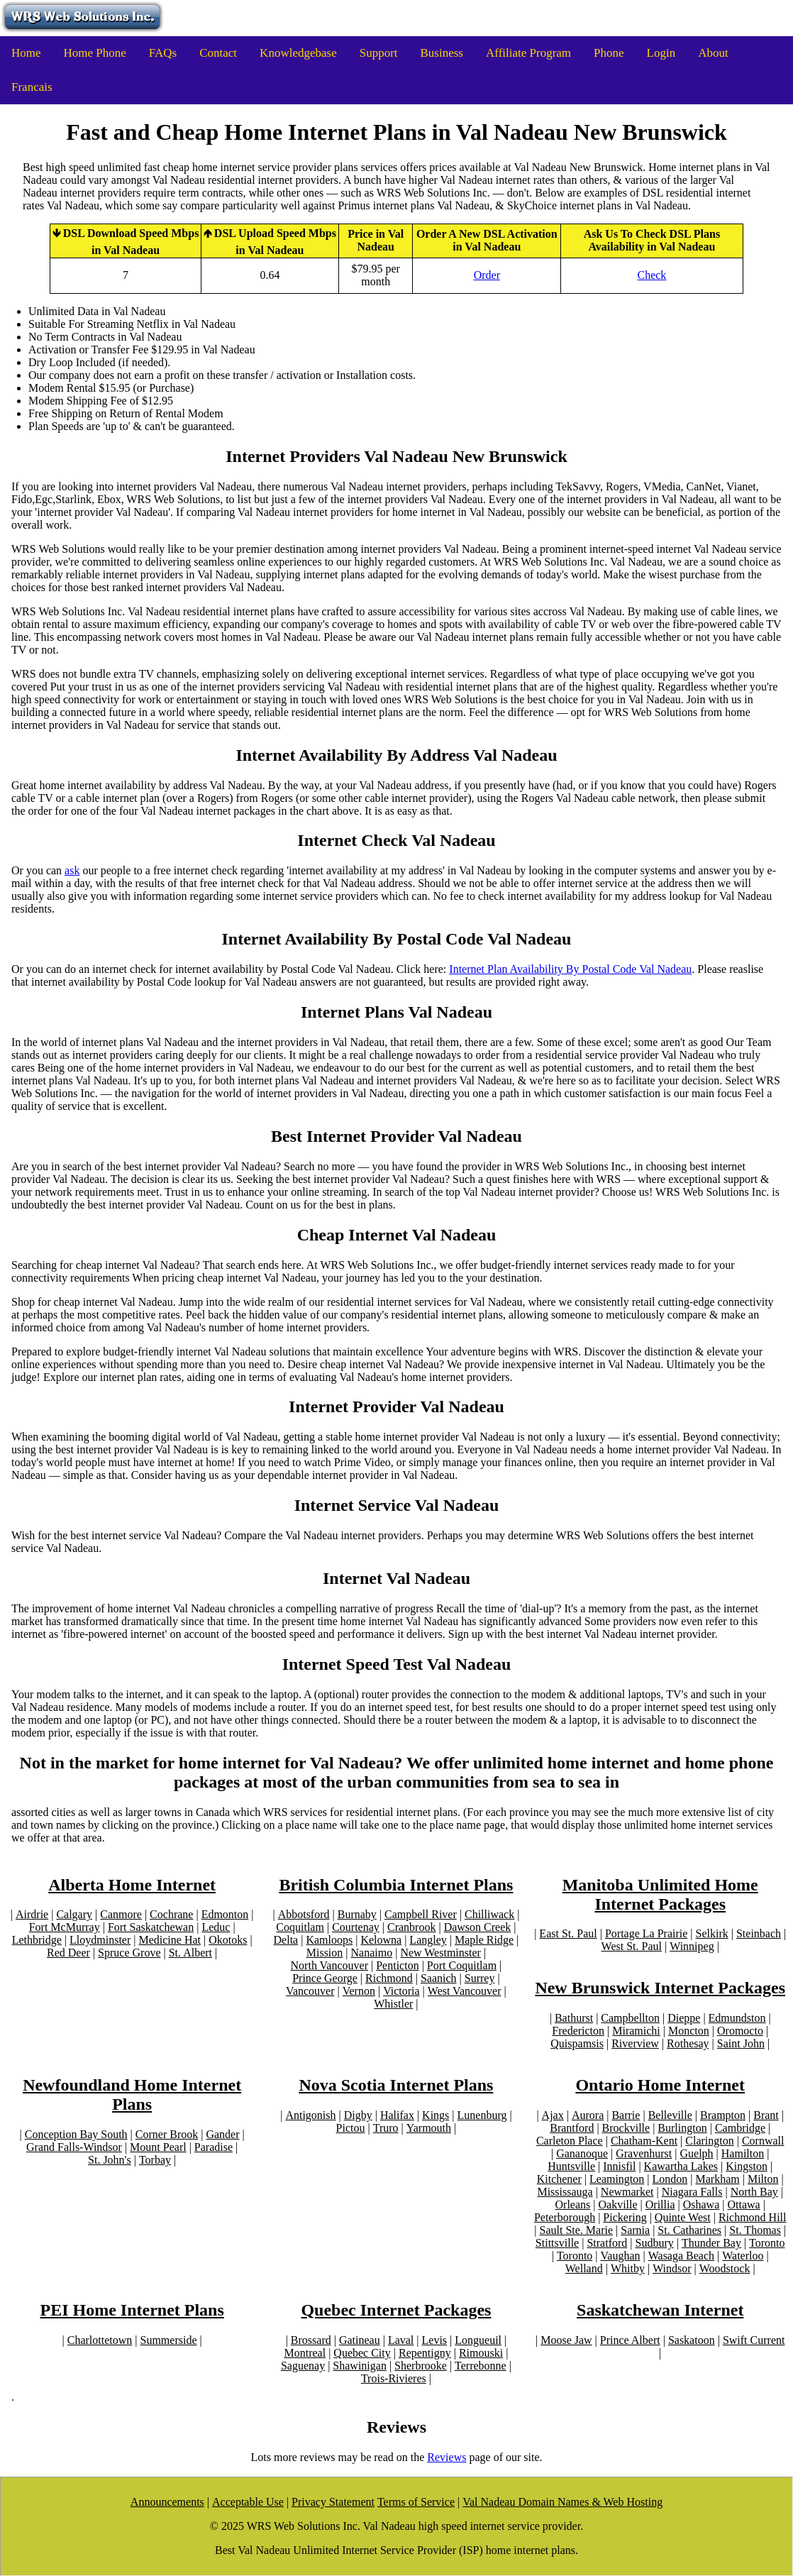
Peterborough (564, 2217)
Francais (31, 87)
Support (379, 53)
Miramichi (636, 2031)
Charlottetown (100, 2340)
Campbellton (630, 2018)
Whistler (393, 2004)
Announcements (167, 2502)
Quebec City (361, 2353)
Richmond (389, 1978)
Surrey (480, 1978)
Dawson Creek (477, 1927)
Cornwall (763, 2141)
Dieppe (683, 2018)
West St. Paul (631, 1946)
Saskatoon (691, 2340)
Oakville (617, 2204)
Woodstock (724, 2268)
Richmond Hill (753, 2217)
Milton (763, 2179)
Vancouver (310, 1991)
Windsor (672, 2268)
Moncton (688, 2031)
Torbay (155, 2160)
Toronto (766, 2243)
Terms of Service (416, 2502)
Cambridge (740, 2128)
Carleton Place (569, 2141)
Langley (427, 1940)
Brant (766, 2115)
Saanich (439, 1978)
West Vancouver (464, 1991)
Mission (324, 1953)
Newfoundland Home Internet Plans (132, 2094)
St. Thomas (755, 2230)
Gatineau (359, 2340)
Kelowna (380, 1940)
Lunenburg (482, 2115)
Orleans (573, 2204)
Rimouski (481, 2353)
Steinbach (758, 1933)
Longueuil (478, 2340)
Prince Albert (630, 2340)
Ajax (553, 2115)
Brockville (626, 2128)
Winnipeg (692, 1946)
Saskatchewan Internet (660, 2310)
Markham (718, 2179)
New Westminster (440, 1953)
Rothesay (688, 2043)
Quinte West (683, 2217)
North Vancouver (329, 1965)
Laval (401, 2340)
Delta (286, 1940)
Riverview (635, 2043)
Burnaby (357, 1914)
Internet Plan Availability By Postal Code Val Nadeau (570, 969)
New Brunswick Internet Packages (660, 1987)
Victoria (401, 1991)
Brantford (572, 2128)
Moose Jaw (566, 2340)
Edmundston (737, 2018)
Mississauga (564, 2192)
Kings (435, 2115)
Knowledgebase (298, 53)
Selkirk (712, 1933)
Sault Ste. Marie (577, 2230)
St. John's (109, 2160)
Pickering (624, 2217)
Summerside (168, 2340)
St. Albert (190, 1953)
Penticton (397, 1965)
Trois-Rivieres (393, 2378)
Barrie (625, 2115)
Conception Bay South (76, 2134)
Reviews (446, 2457)
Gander (222, 2134)
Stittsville (557, 2243)
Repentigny (425, 2353)
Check (651, 275)
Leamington (616, 2179)
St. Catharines (689, 2230)
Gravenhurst (644, 2153)
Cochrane (171, 1914)
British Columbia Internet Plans (396, 1885)
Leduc (215, 1927)
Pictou (350, 2128)
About (713, 53)
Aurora (588, 2115)
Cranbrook (411, 1927)
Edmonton (225, 1914)
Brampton (722, 2115)
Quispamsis (577, 2043)
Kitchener (559, 2179)
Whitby (628, 2268)
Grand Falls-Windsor (74, 2147)
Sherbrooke (420, 2366)
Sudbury (654, 2243)
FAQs (163, 53)
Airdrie (32, 1914)
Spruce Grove (129, 1953)
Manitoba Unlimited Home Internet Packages (660, 1894)
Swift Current (754, 2340)
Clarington (709, 2141)
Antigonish (310, 2115)
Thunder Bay (711, 2243)
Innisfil (619, 2166)
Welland (584, 2268)
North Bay (754, 2192)
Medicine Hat (169, 1940)
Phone (609, 53)
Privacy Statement (333, 2502)
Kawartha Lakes (681, 2166)
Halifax (397, 2115)
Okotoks (228, 1940)
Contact (218, 53)
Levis (435, 2340)
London (670, 2179)
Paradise (213, 2147)
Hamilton (742, 2153)
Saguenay (303, 2366)
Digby (358, 2115)
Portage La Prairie (646, 1933)
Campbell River (420, 1914)
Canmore (121, 1914)
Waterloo (742, 2256)
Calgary (74, 1914)
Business (442, 53)
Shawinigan (360, 2366)
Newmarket (627, 2192)
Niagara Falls (692, 2192)
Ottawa (743, 2204)
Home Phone (95, 53)
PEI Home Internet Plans (131, 2310)
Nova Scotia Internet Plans (396, 2085)
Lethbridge (37, 1940)
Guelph (697, 2153)
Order (487, 275)
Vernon (359, 1991)
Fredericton (578, 2031)
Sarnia (635, 2230)
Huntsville (571, 2166)
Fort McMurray (64, 1927)
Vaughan (620, 2256)
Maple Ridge (484, 1940)
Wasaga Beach (681, 2256)
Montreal (305, 2353)
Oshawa (701, 2204)
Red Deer (68, 1953)
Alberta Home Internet (132, 1885)
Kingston (746, 2166)
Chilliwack (489, 1914)
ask (72, 870)
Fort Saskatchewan (151, 1927)
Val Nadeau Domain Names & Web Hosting (562, 2502)
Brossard (311, 2340)
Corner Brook (166, 2134)
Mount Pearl (158, 2147)
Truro (386, 2128)
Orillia (660, 2204)
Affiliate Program (528, 53)
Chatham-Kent (644, 2141)
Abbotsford (304, 1914)
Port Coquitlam (462, 1965)
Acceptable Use (248, 2502)
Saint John (741, 2043)
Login (661, 53)
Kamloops (329, 1940)
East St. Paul (568, 1933)
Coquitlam (300, 1927)
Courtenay (355, 1927)
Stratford (607, 2243)
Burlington (682, 2128)
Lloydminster (100, 1940)
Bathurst (574, 2018)
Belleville (670, 2115)
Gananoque (582, 2153)
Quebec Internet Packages (396, 2310)
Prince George (324, 1978)
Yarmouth (428, 2128)
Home (26, 53)
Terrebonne (480, 2366)
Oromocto (740, 2031)
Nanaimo (372, 1953)
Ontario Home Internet (660, 2085)
